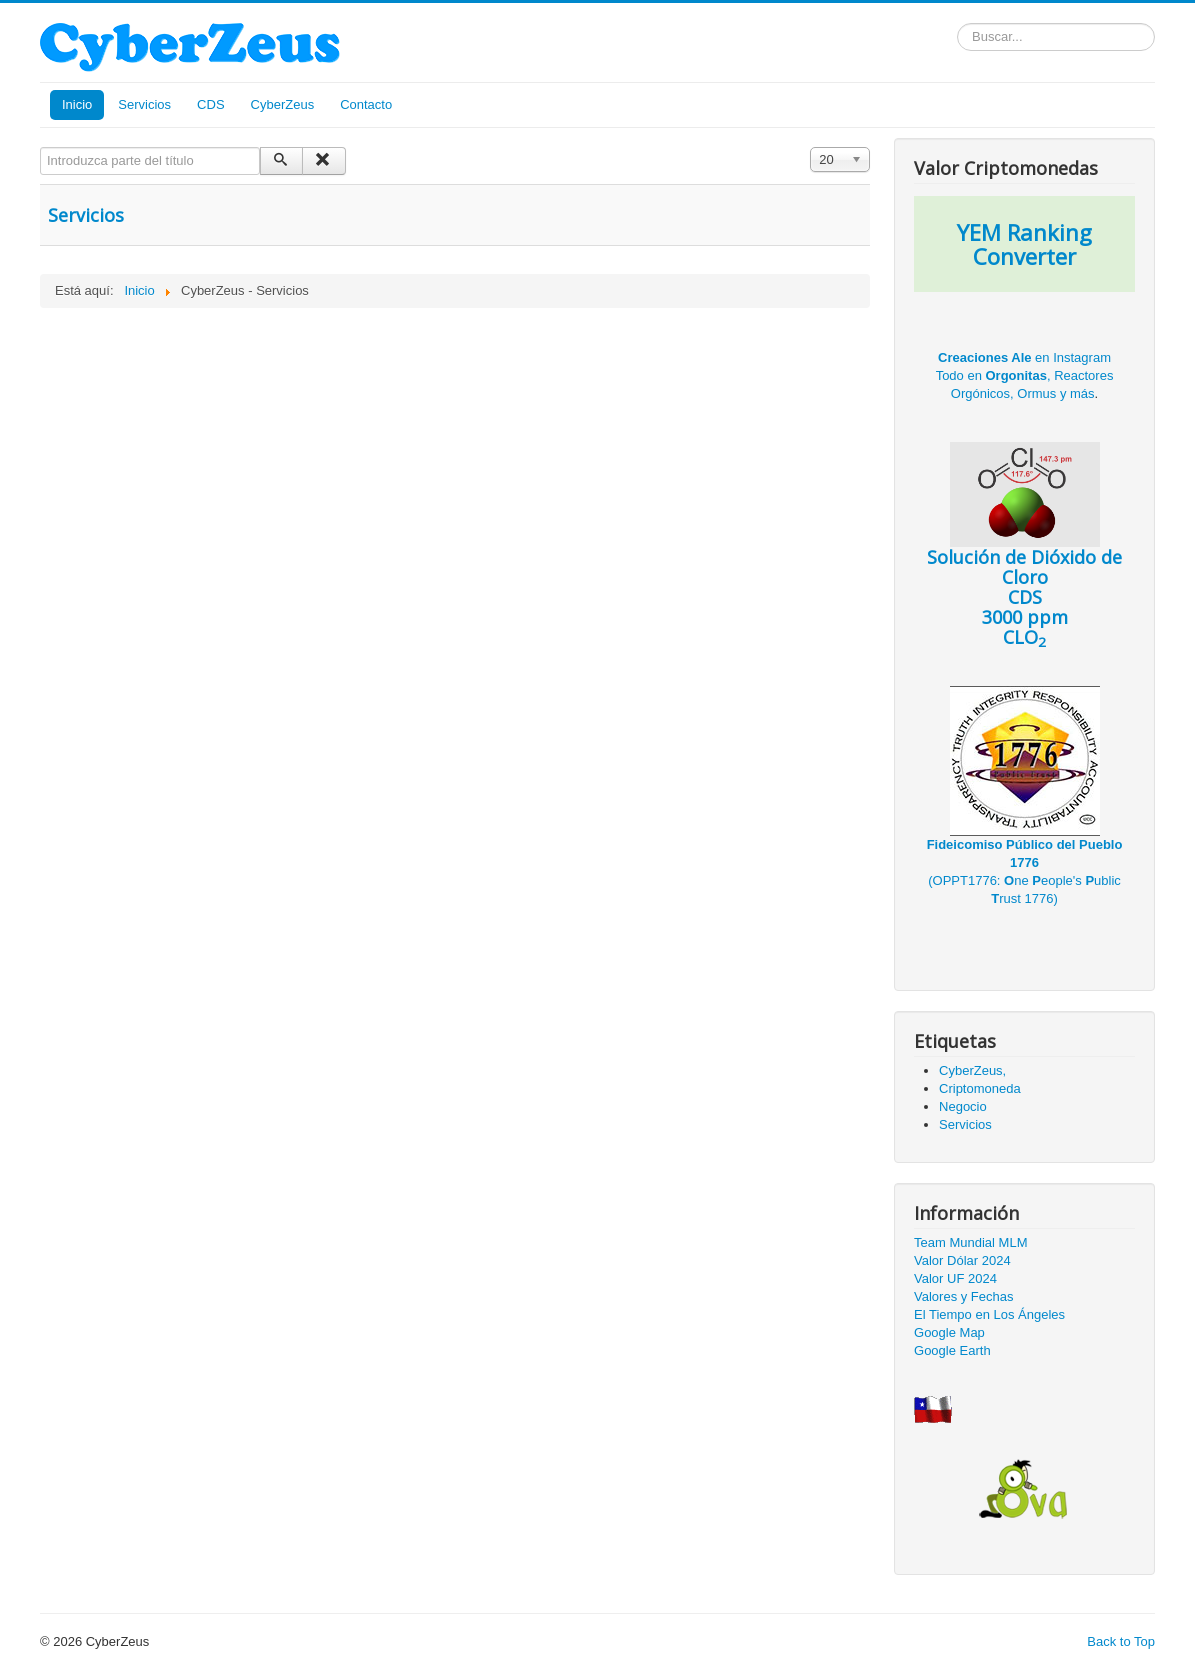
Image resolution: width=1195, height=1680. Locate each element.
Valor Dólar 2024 (962, 1260)
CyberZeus (283, 104)
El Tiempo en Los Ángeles (989, 1314)
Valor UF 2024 (955, 1278)
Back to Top (1121, 1641)
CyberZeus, (972, 1070)
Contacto (366, 104)
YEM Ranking (1024, 232)
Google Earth (952, 1350)
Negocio (963, 1106)
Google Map (949, 1332)
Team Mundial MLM (970, 1242)
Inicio (77, 104)
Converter (1024, 256)
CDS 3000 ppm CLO (1024, 564)
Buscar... (957, 23)
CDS (210, 104)
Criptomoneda (980, 1088)
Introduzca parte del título (40, 147)
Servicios (144, 104)
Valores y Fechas (963, 1296)
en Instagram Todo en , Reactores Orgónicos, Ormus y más (1025, 375)
